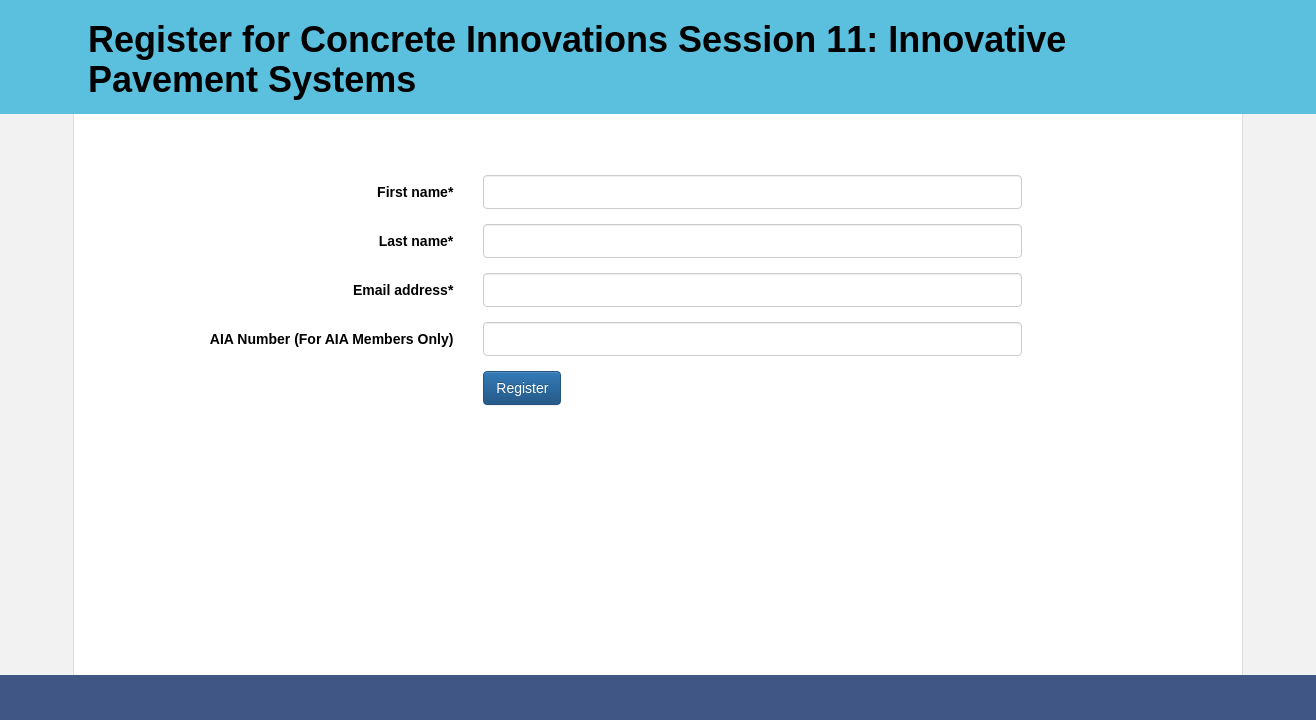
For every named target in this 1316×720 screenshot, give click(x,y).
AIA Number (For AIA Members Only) (331, 339)
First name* (415, 192)
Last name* (416, 241)
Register (522, 388)
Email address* (403, 290)
